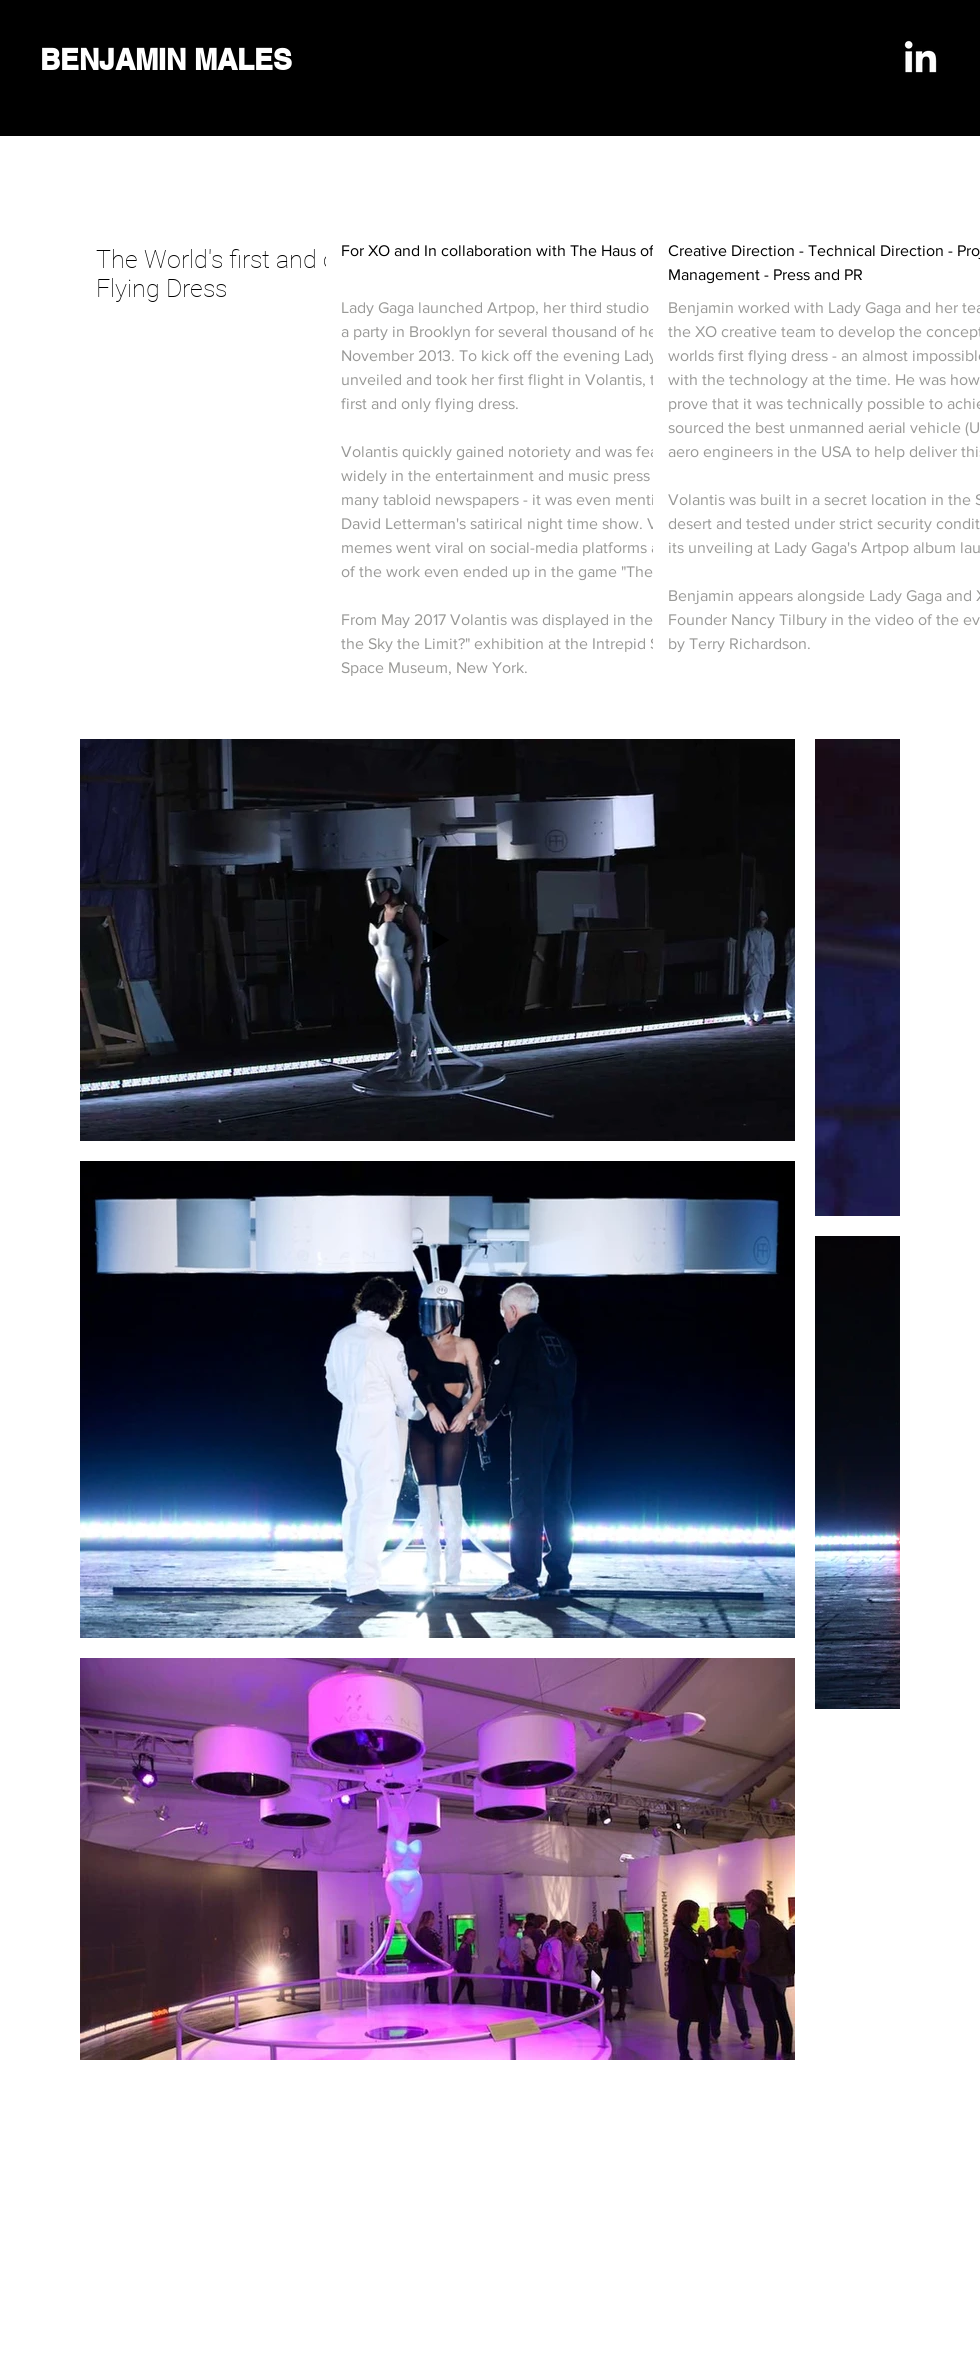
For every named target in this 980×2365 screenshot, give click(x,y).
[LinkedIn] (920, 59)
